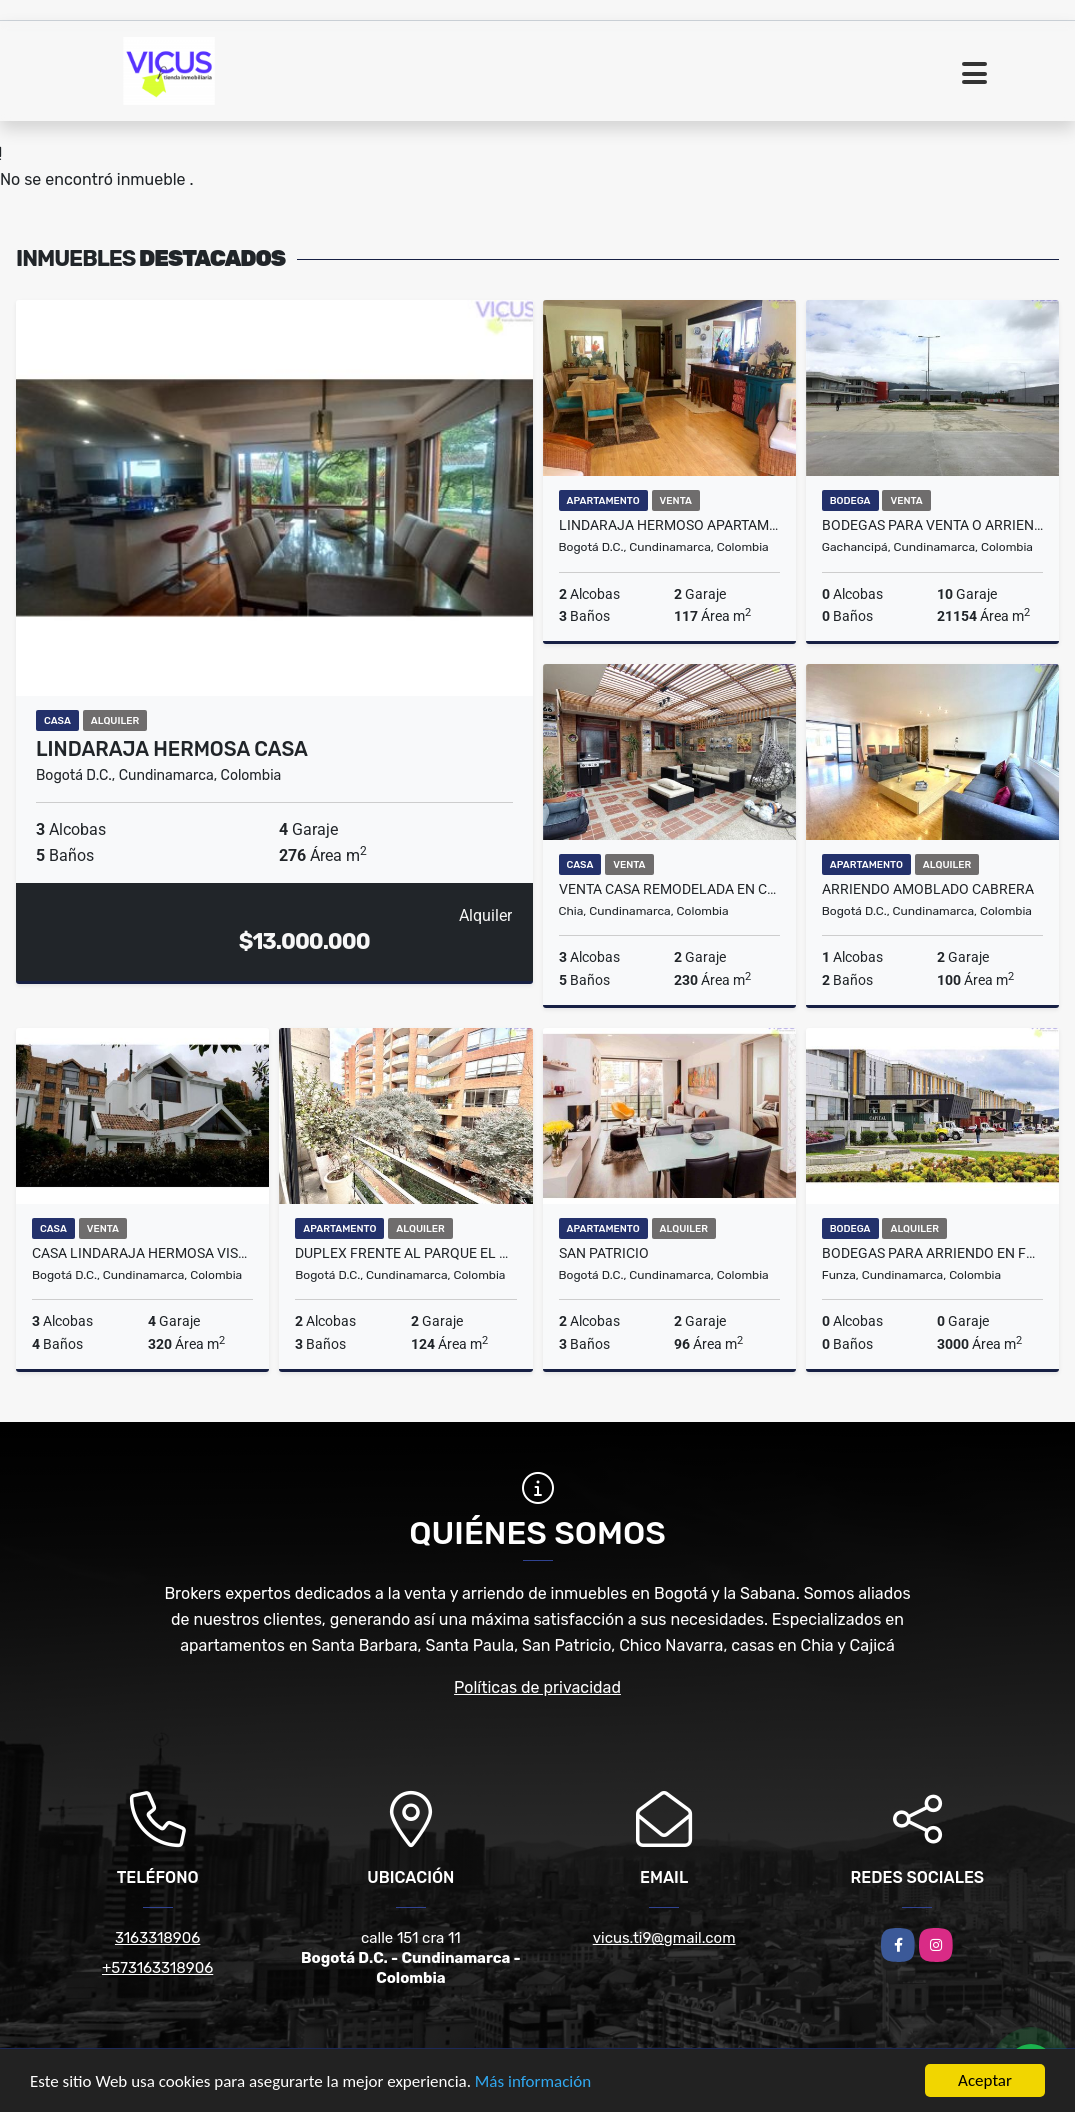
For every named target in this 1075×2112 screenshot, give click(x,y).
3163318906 (157, 1938)
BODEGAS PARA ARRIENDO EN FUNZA (932, 1253)
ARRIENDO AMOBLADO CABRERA (928, 889)
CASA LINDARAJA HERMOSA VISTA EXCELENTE (142, 1253)
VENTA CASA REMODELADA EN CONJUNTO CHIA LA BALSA (669, 889)
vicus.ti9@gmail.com (664, 1938)
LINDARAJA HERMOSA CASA (172, 749)
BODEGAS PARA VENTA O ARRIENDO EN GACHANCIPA (932, 525)
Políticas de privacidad (537, 1687)
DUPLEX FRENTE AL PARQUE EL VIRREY (405, 1253)
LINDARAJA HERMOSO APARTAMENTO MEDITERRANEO (669, 525)
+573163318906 (157, 1968)
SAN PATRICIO (604, 1253)
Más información (533, 2083)
